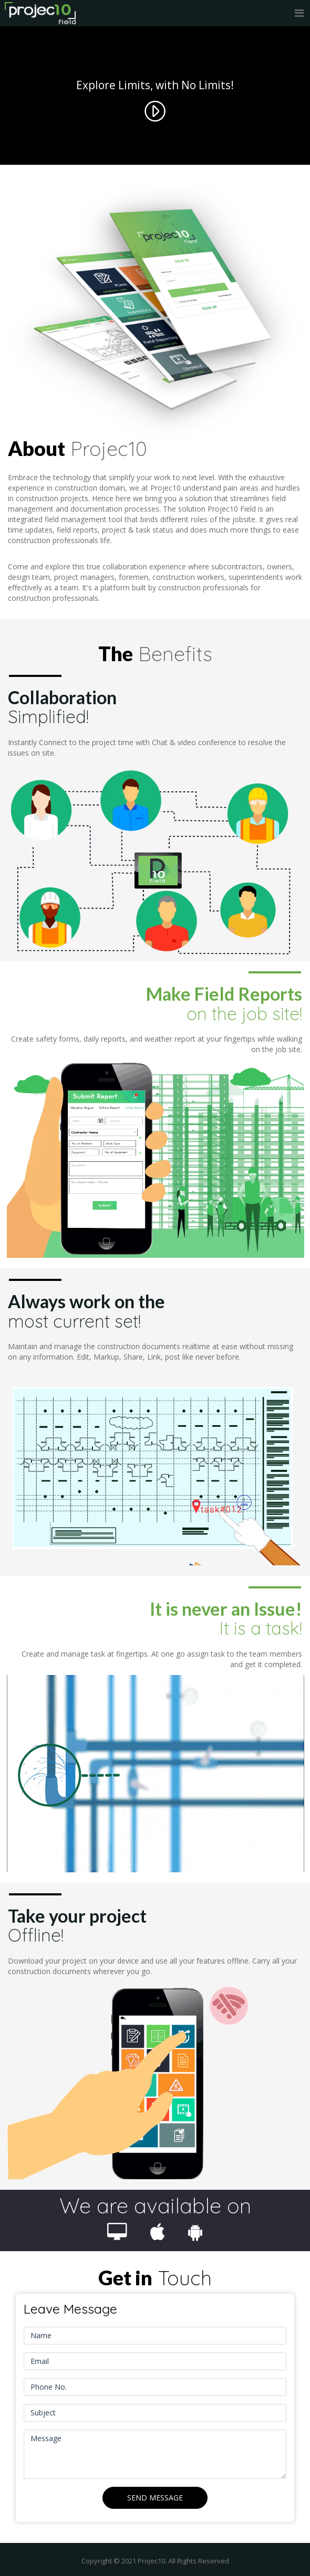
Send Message (155, 2498)
